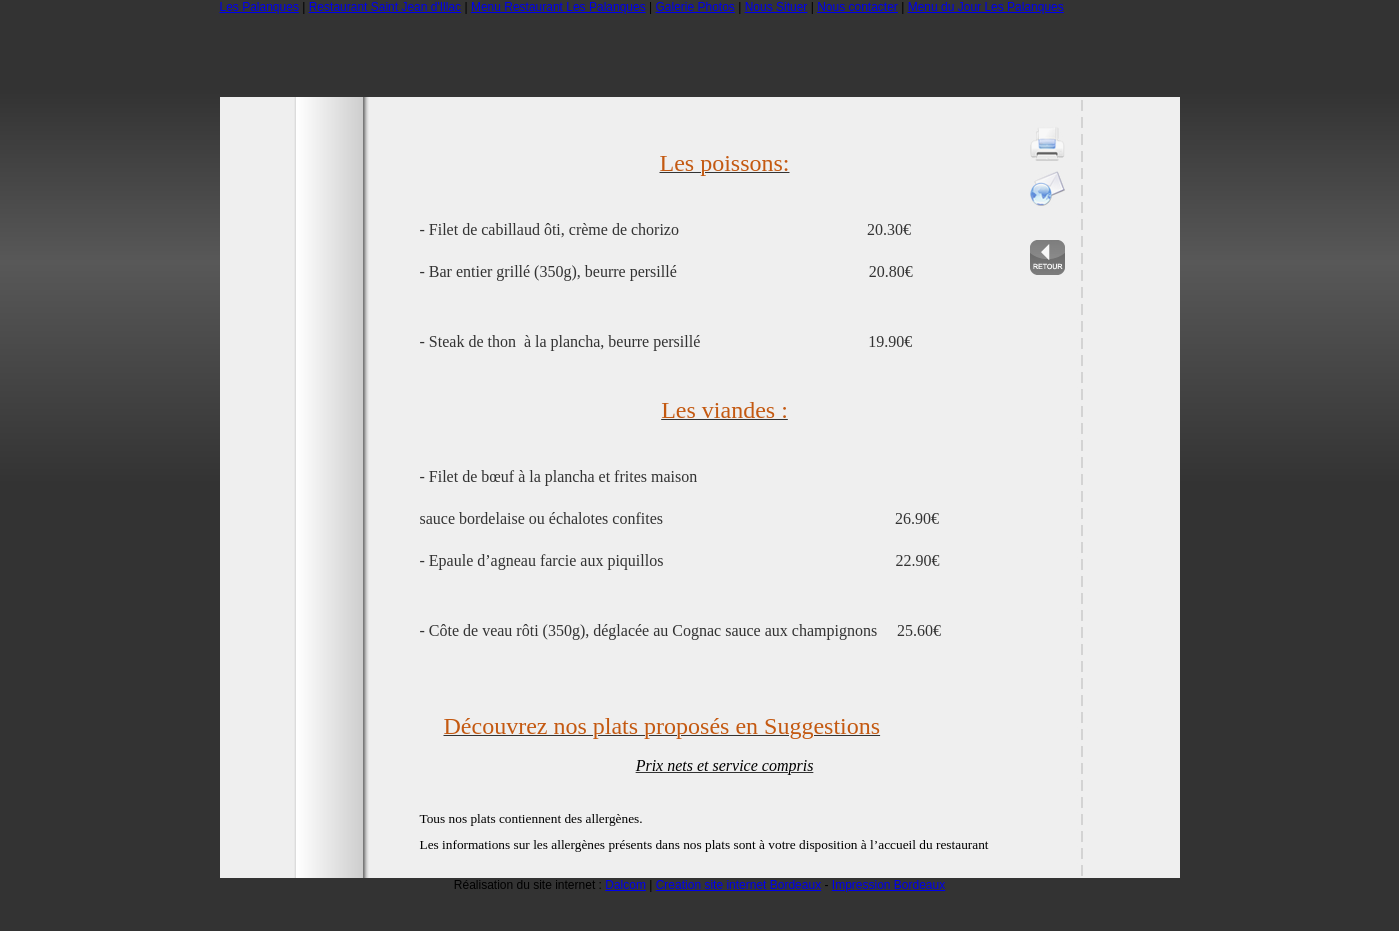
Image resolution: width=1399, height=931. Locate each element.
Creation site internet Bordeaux (738, 885)
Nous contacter (857, 7)
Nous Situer (776, 7)
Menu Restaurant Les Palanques (558, 7)
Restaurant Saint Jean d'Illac (385, 7)
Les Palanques (259, 7)
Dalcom (625, 885)
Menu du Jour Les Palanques (986, 7)
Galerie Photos (694, 7)
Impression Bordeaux (888, 885)
